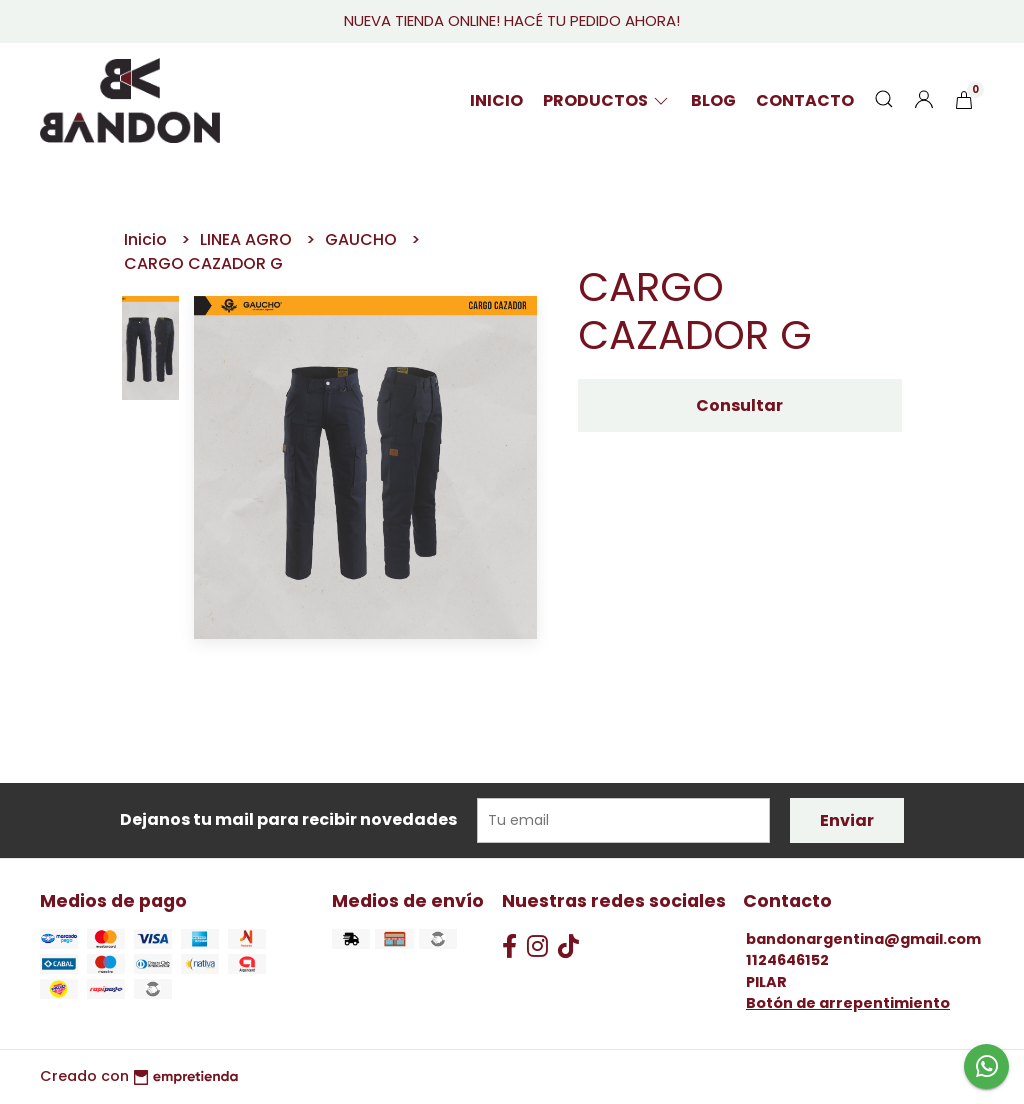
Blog (713, 100)
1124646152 (787, 960)
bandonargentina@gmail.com (863, 939)
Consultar (739, 405)
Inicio (496, 100)
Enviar (847, 820)
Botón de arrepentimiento (848, 1003)
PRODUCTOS (607, 100)
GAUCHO (363, 239)
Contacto (805, 100)
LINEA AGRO (248, 239)
